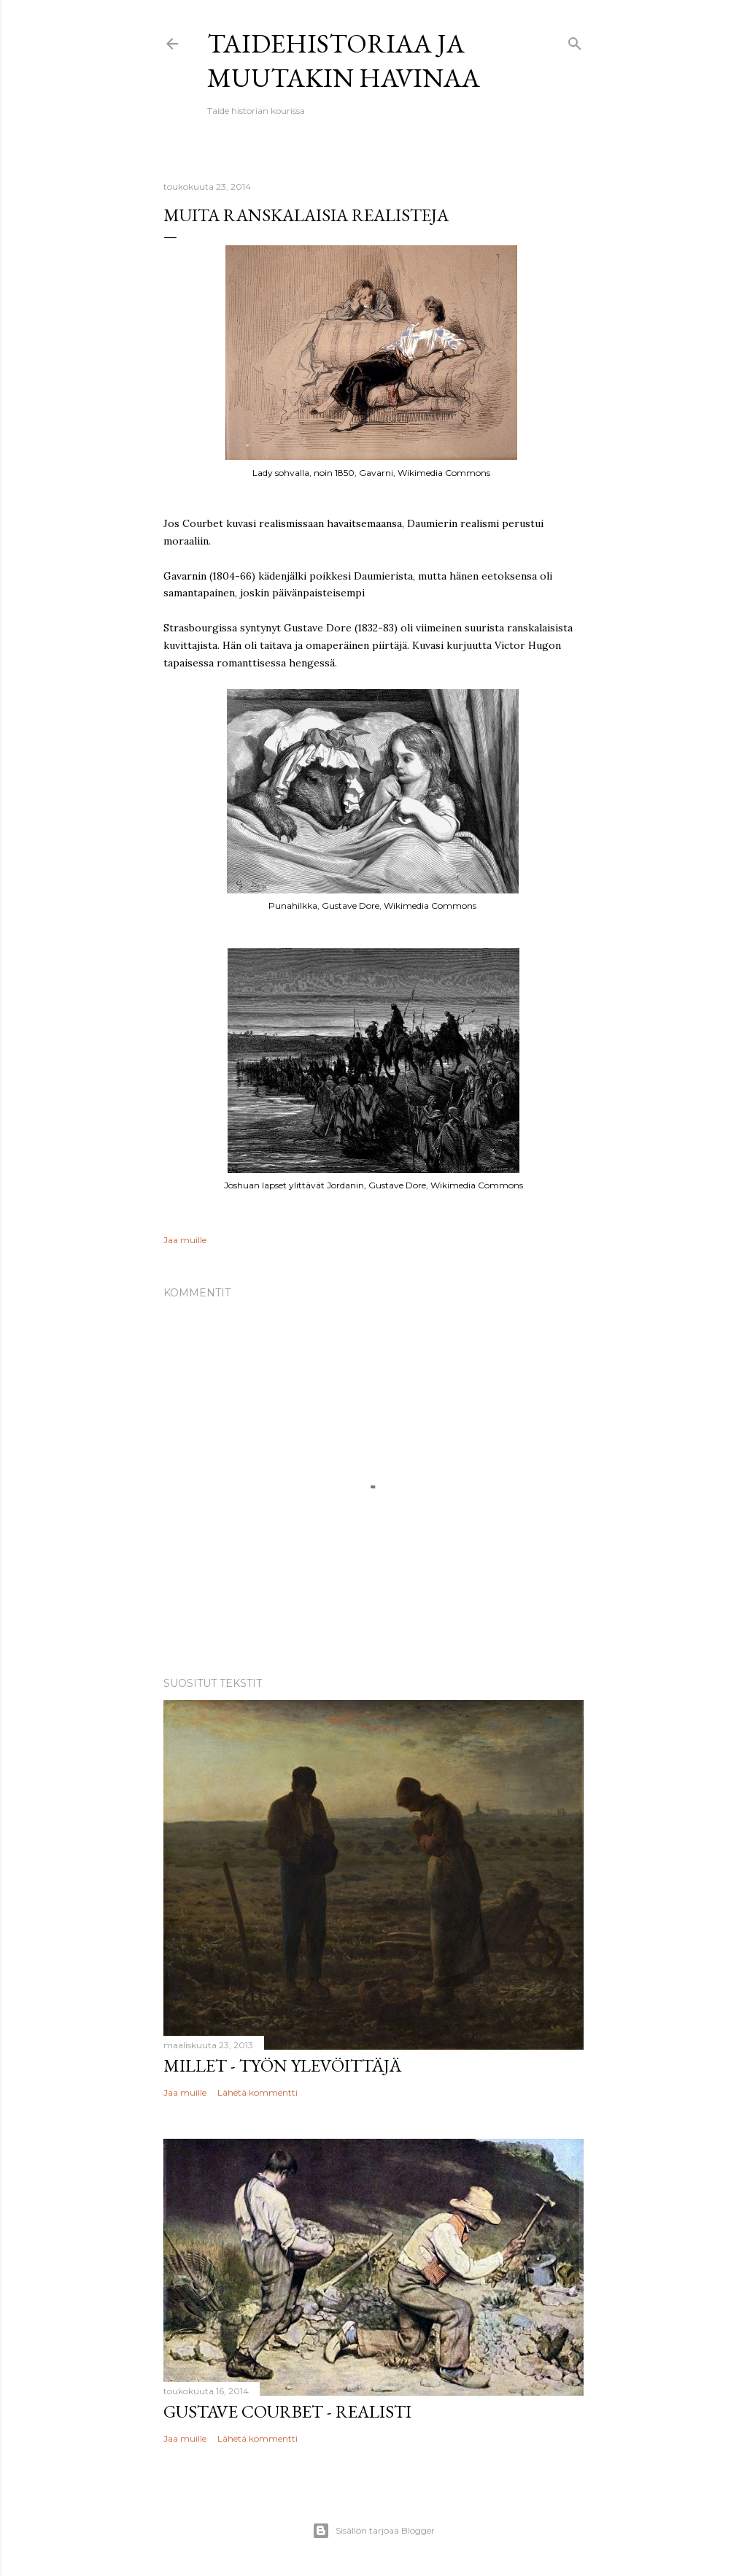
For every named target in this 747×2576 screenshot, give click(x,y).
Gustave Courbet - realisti (287, 2411)
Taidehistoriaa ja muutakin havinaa (343, 60)
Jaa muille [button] (184, 1239)
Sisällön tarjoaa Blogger (373, 2531)
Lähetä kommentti (257, 2092)
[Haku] (575, 40)
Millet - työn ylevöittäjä (282, 2065)
